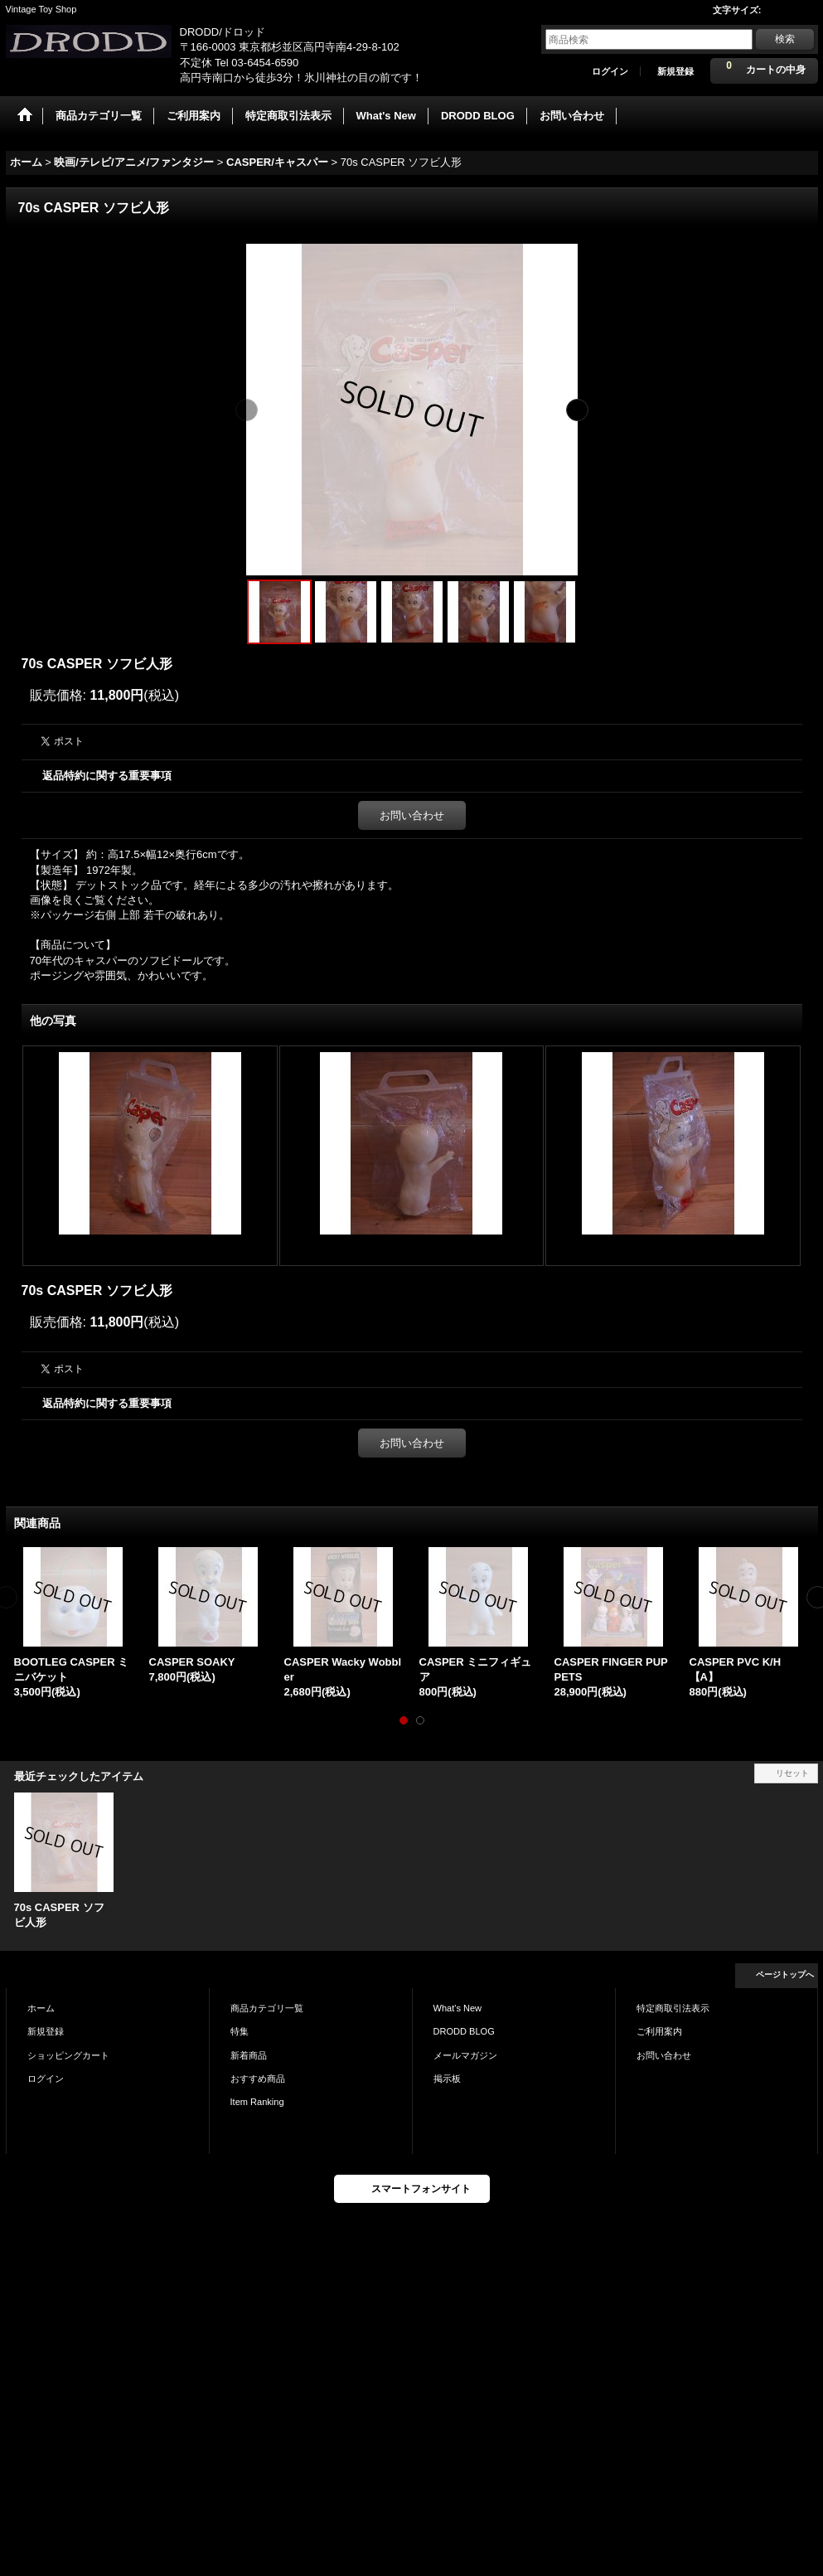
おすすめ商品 (257, 2079)
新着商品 (248, 2055)
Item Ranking (257, 2102)
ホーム (41, 2008)
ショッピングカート (68, 2055)
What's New (457, 2008)
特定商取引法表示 (673, 2008)
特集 (239, 2031)
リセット (792, 1773)
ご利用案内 (659, 2031)
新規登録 (675, 71)
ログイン (610, 71)
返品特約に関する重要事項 (107, 775)
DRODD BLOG (464, 2031)
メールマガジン (465, 2055)
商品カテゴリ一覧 (266, 2008)
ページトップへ (785, 1974)
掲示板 (447, 2079)
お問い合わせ (412, 815)
